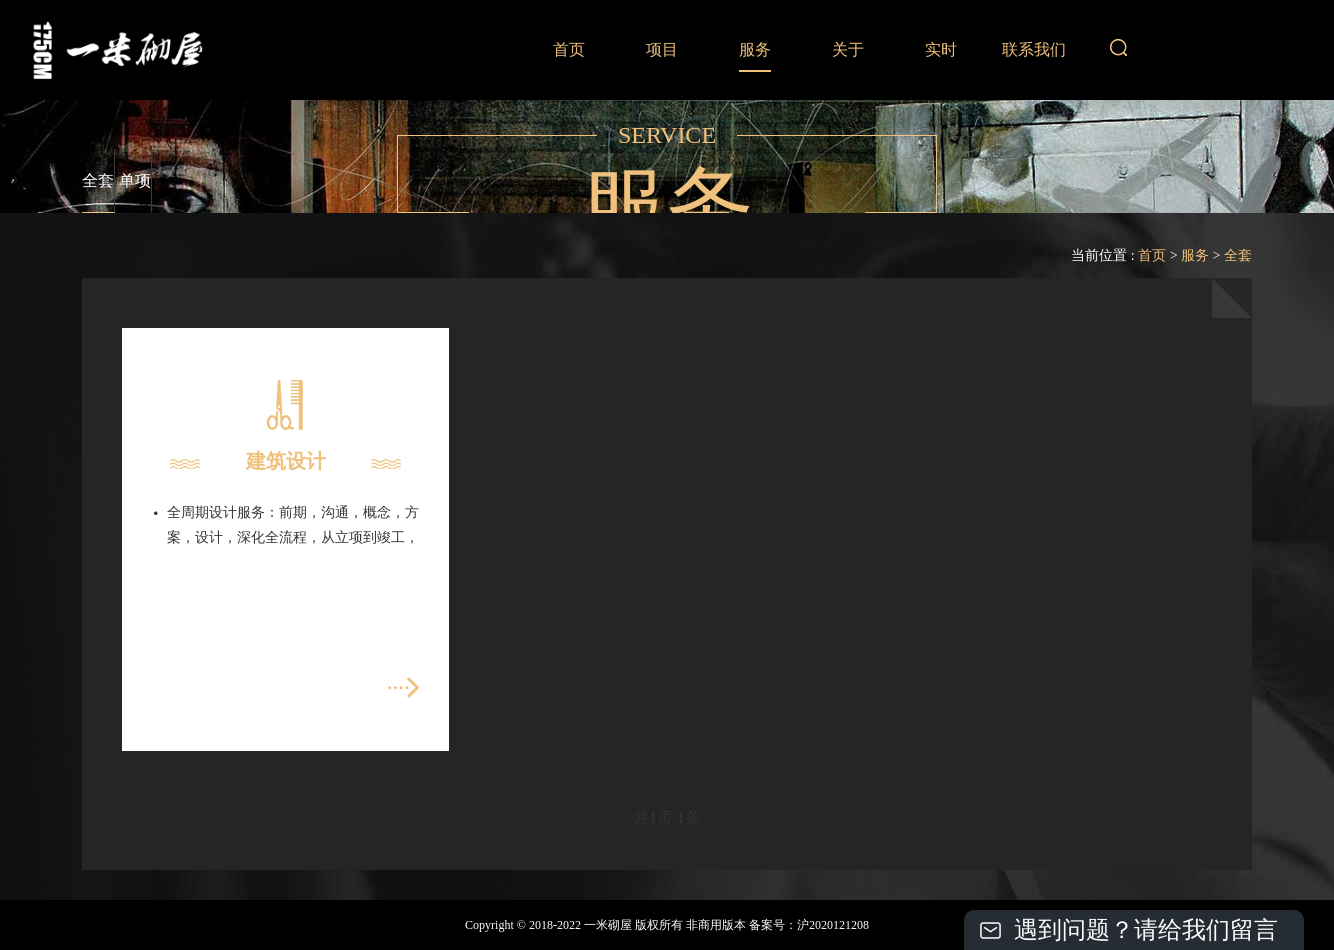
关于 (848, 49)
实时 (941, 49)
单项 (135, 180)
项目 (662, 49)
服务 (755, 49)
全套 (98, 180)
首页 (569, 49)
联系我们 (1034, 49)
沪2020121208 (833, 925)
